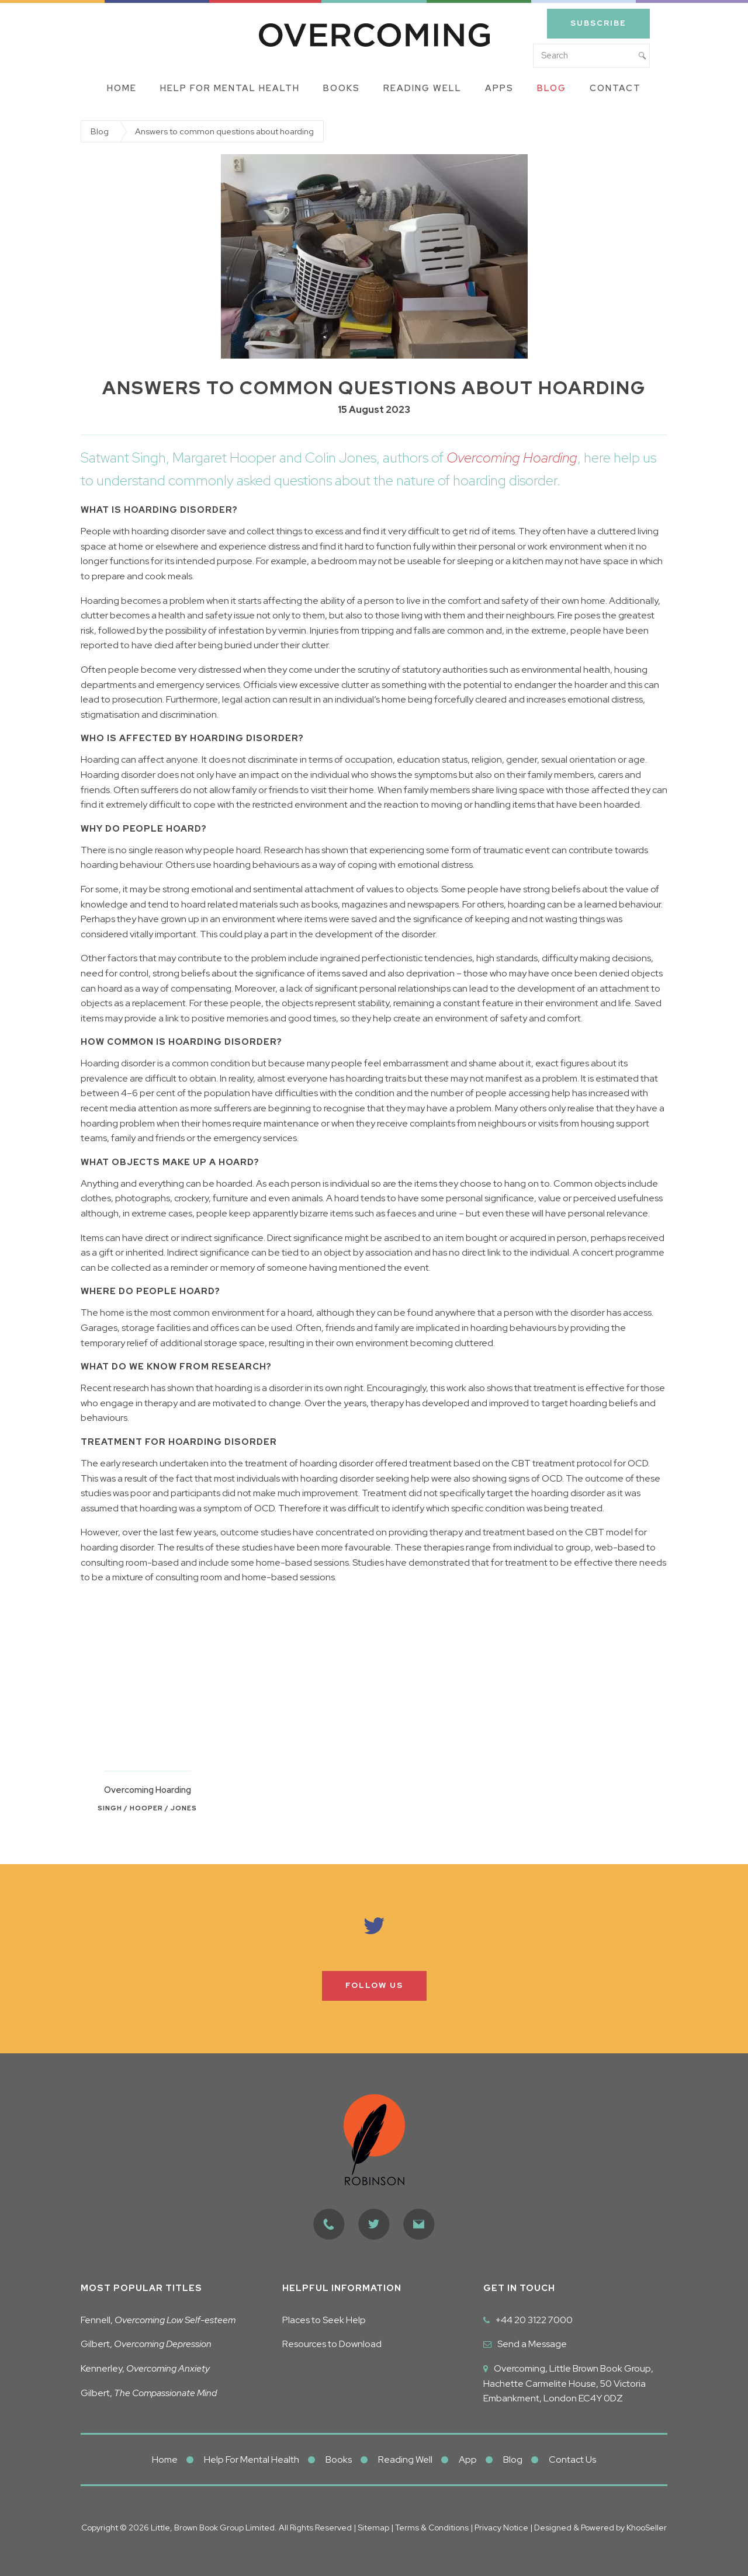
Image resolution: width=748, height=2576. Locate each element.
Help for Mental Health (230, 88)
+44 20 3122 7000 (534, 2320)
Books (341, 88)
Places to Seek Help (324, 2320)
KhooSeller (646, 2527)
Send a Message (532, 2344)
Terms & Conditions (432, 2527)
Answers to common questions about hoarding (224, 131)
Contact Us (572, 2459)
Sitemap (373, 2527)
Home (122, 88)
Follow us (374, 1985)
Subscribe (598, 23)
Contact (615, 88)
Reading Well (422, 88)
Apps (499, 88)
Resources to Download (332, 2344)
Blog (551, 88)
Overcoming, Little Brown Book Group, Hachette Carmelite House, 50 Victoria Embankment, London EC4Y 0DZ (568, 2383)
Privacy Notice (500, 2527)
